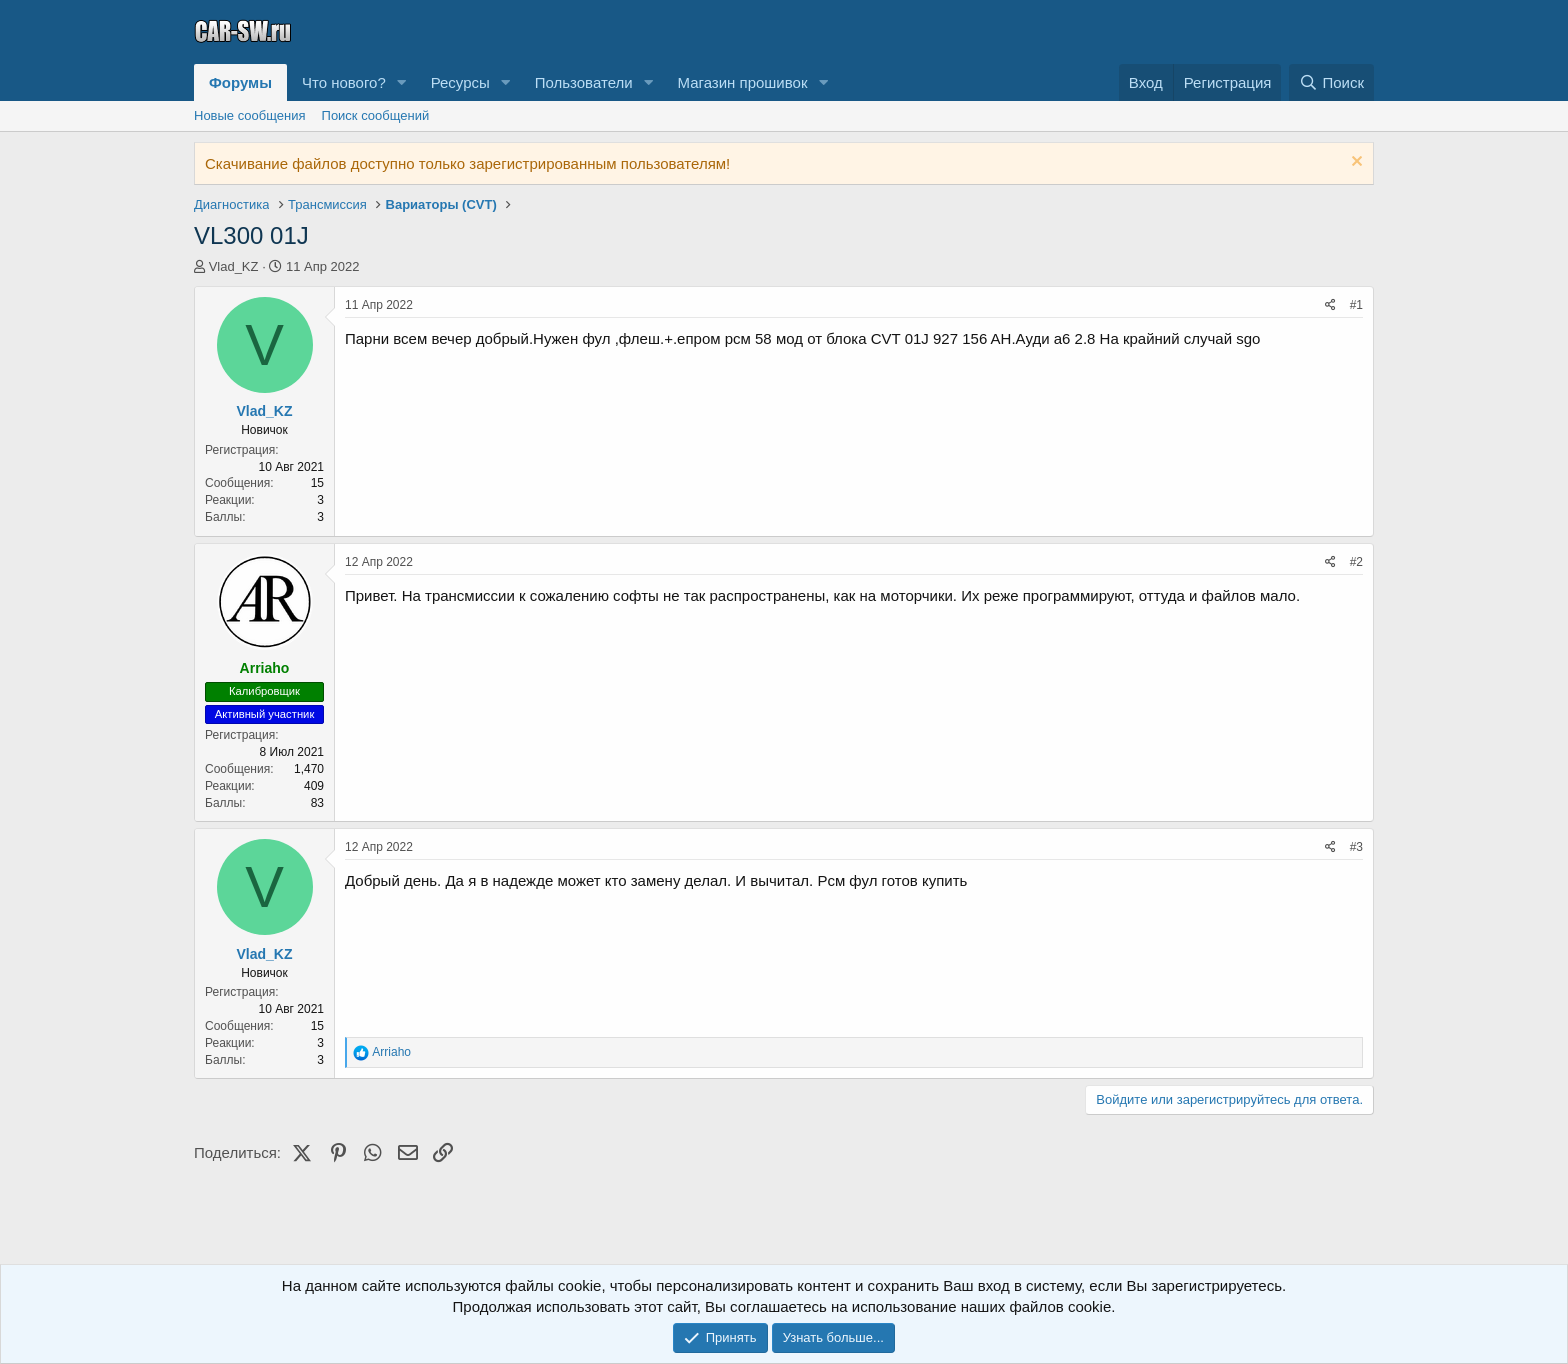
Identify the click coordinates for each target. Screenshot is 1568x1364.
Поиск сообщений (376, 115)
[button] (402, 82)
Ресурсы (460, 82)
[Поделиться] (1330, 305)
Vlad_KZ (234, 266)
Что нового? (344, 82)
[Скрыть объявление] (1354, 163)
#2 (1356, 562)
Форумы (240, 82)
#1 (1356, 305)
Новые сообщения (250, 115)
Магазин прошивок (742, 82)
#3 (1356, 847)
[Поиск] (1331, 82)
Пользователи (584, 82)
